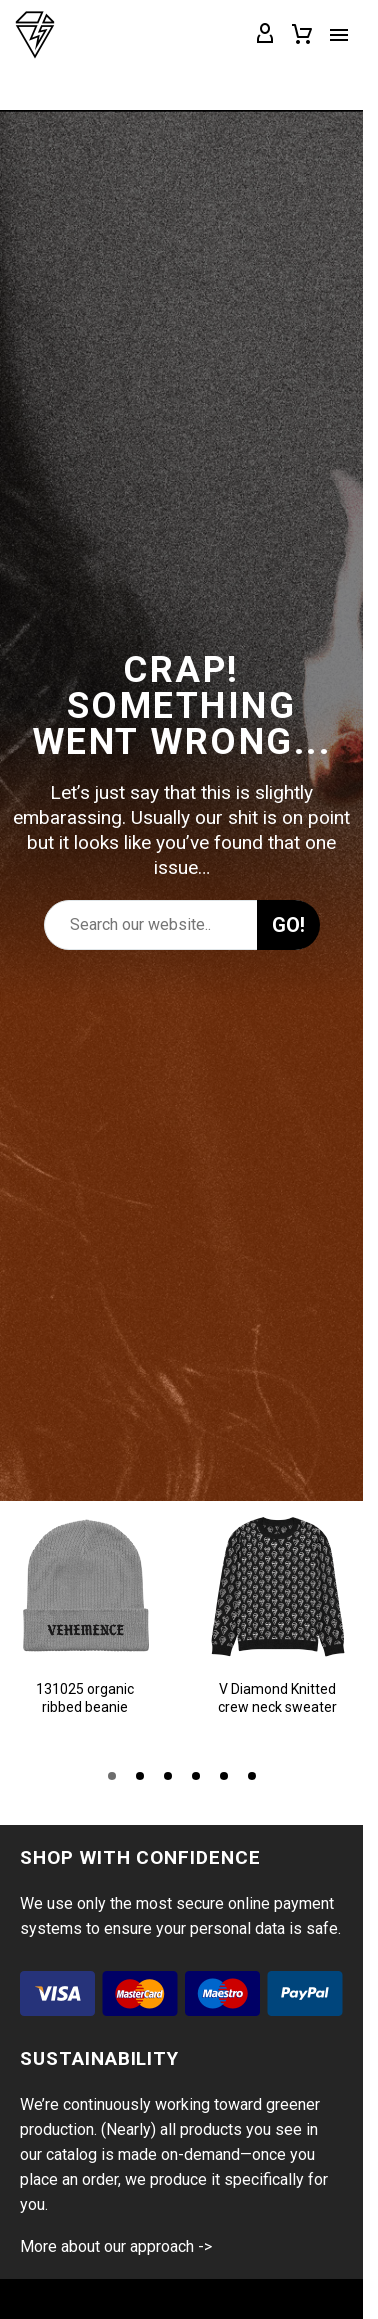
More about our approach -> (116, 2246)
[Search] (181, 925)
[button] (112, 1776)
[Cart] (302, 35)
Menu (339, 35)
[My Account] (265, 35)
